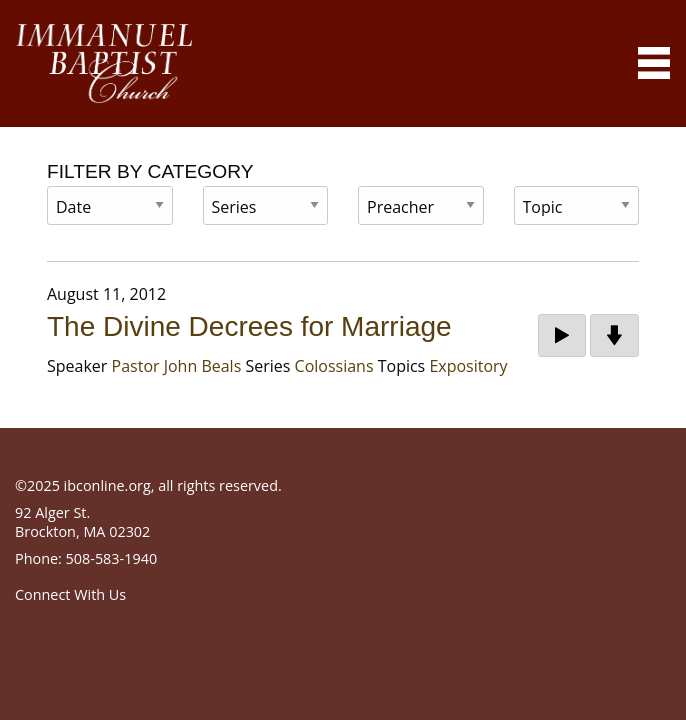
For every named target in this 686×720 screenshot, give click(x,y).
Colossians (334, 366)
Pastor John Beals (177, 366)
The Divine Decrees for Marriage (249, 326)
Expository (468, 366)
